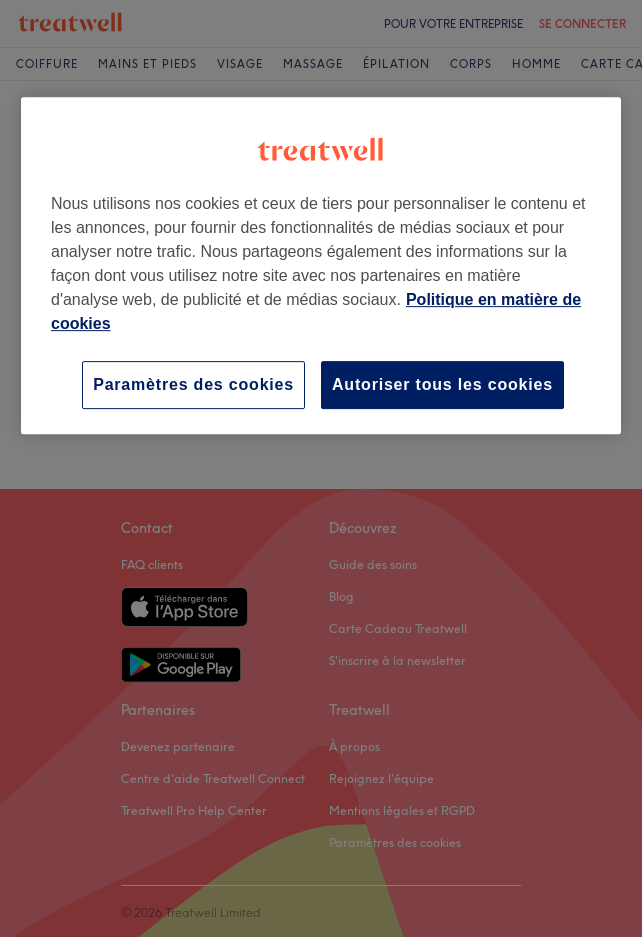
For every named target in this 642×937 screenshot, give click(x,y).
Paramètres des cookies (193, 384)
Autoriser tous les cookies (442, 384)
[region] (321, 265)
